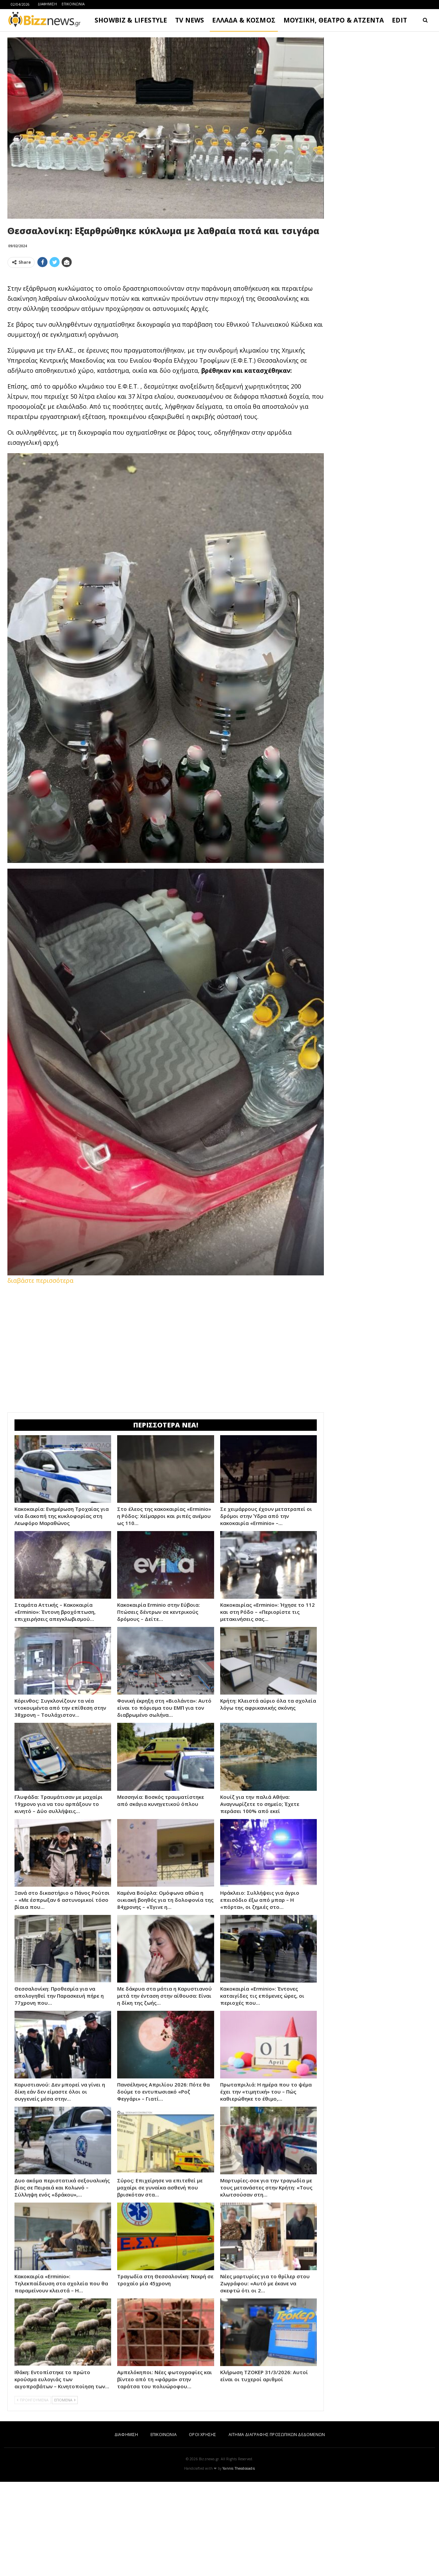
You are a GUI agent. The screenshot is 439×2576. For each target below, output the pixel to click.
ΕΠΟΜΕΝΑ (64, 2494)
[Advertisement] (165, 320)
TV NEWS (189, 20)
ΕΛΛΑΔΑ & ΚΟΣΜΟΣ (243, 20)
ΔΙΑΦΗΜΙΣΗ (47, 4)
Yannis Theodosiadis (239, 2562)
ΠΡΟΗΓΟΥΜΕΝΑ (32, 2494)
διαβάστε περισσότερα (40, 1375)
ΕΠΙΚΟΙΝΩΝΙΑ (73, 4)
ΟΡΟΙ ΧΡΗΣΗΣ (202, 2529)
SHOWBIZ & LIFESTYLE (131, 20)
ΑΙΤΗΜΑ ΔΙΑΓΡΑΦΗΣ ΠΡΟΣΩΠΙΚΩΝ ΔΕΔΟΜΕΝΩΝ (277, 2529)
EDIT (399, 20)
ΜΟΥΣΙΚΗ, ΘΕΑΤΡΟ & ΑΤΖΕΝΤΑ (333, 20)
